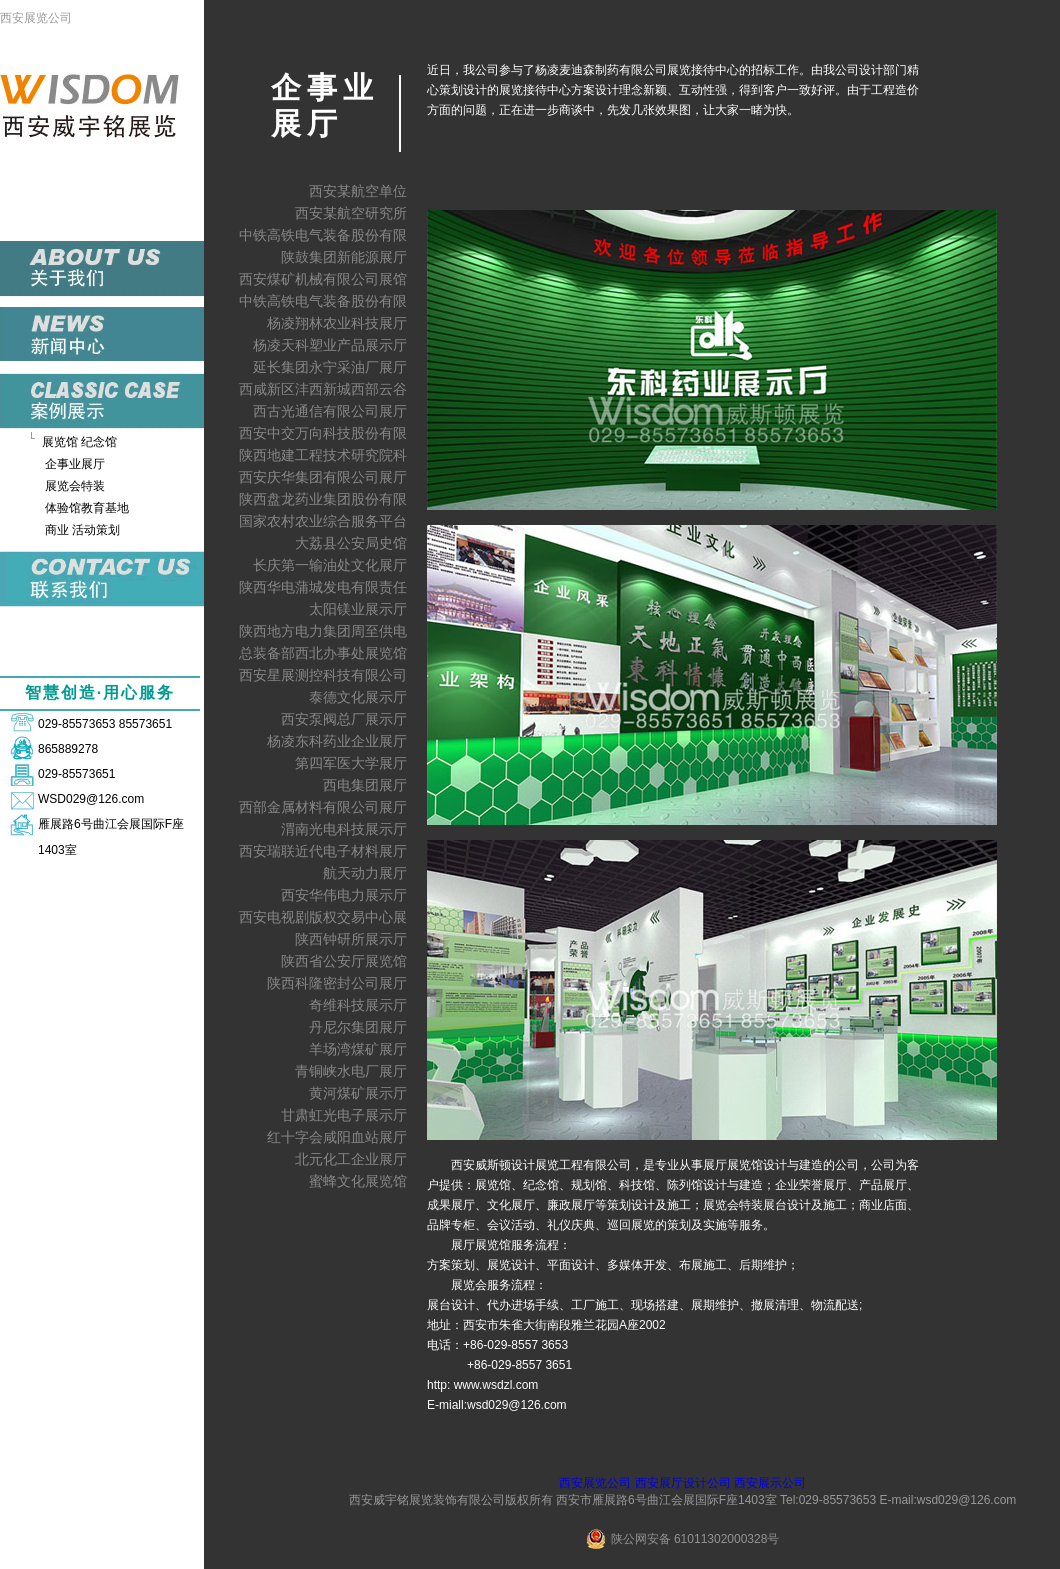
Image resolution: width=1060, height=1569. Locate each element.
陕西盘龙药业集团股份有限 (323, 499)
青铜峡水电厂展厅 (351, 1071)
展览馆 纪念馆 (79, 442)
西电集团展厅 (365, 785)
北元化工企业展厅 (351, 1159)
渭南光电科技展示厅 (344, 829)
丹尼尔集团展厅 (358, 1027)
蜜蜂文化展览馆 (358, 1181)
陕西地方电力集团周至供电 (323, 631)
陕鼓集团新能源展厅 (344, 257)
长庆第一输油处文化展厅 (330, 565)
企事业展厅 (75, 464)
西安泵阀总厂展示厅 (344, 719)
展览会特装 (75, 486)
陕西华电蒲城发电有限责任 (323, 587)
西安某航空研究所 (351, 213)
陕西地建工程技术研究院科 (323, 455)
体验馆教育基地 (87, 508)
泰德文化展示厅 (358, 697)
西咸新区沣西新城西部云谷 (323, 389)
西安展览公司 (36, 18)
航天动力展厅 (365, 873)
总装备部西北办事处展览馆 (323, 653)
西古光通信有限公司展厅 (330, 411)
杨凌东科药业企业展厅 (337, 741)
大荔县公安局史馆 (351, 543)
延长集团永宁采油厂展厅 (330, 367)
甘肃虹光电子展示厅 (344, 1115)
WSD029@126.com (91, 799)
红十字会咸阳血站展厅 (337, 1137)
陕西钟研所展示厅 (351, 939)
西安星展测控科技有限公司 (323, 675)
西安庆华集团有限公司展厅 (323, 477)
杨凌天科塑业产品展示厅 (330, 345)
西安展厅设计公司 (683, 1483)
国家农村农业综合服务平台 (323, 521)
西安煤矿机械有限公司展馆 (323, 279)
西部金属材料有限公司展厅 (323, 807)
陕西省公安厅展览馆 (344, 961)
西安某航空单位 (358, 191)
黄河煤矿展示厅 (358, 1093)
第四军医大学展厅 (351, 763)
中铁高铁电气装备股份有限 (323, 235)
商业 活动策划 (82, 530)
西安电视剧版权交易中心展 (323, 917)
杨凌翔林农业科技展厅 (337, 323)
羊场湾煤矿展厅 (358, 1049)
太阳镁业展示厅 (358, 609)
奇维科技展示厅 (358, 1005)
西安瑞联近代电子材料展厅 (323, 851)
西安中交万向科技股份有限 (323, 433)
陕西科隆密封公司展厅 (337, 983)
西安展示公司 (770, 1483)
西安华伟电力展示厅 (344, 895)
